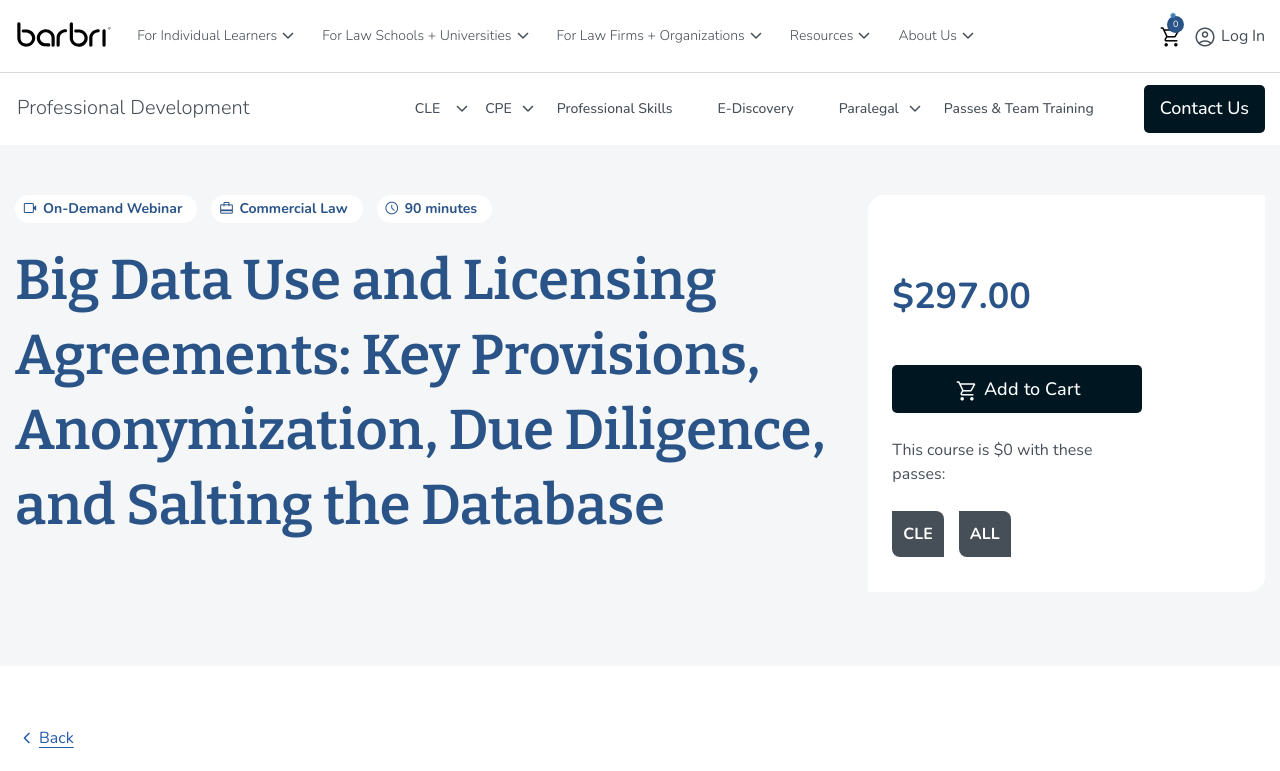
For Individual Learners (207, 35)
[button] (1171, 36)
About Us (927, 35)
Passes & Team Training (1019, 108)
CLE (427, 108)
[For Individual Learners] (288, 35)
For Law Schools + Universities (416, 35)
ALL (985, 534)
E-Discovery (756, 108)
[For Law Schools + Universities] (523, 35)
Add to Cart (1017, 391)
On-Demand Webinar (101, 208)
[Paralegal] (915, 108)
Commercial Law (281, 208)
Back (44, 738)
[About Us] (968, 35)
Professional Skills (615, 108)
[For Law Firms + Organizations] (756, 35)
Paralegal (869, 108)
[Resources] (864, 35)
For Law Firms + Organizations (651, 35)
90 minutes (429, 208)
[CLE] (462, 108)
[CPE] (528, 108)
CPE (498, 108)
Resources (822, 35)
